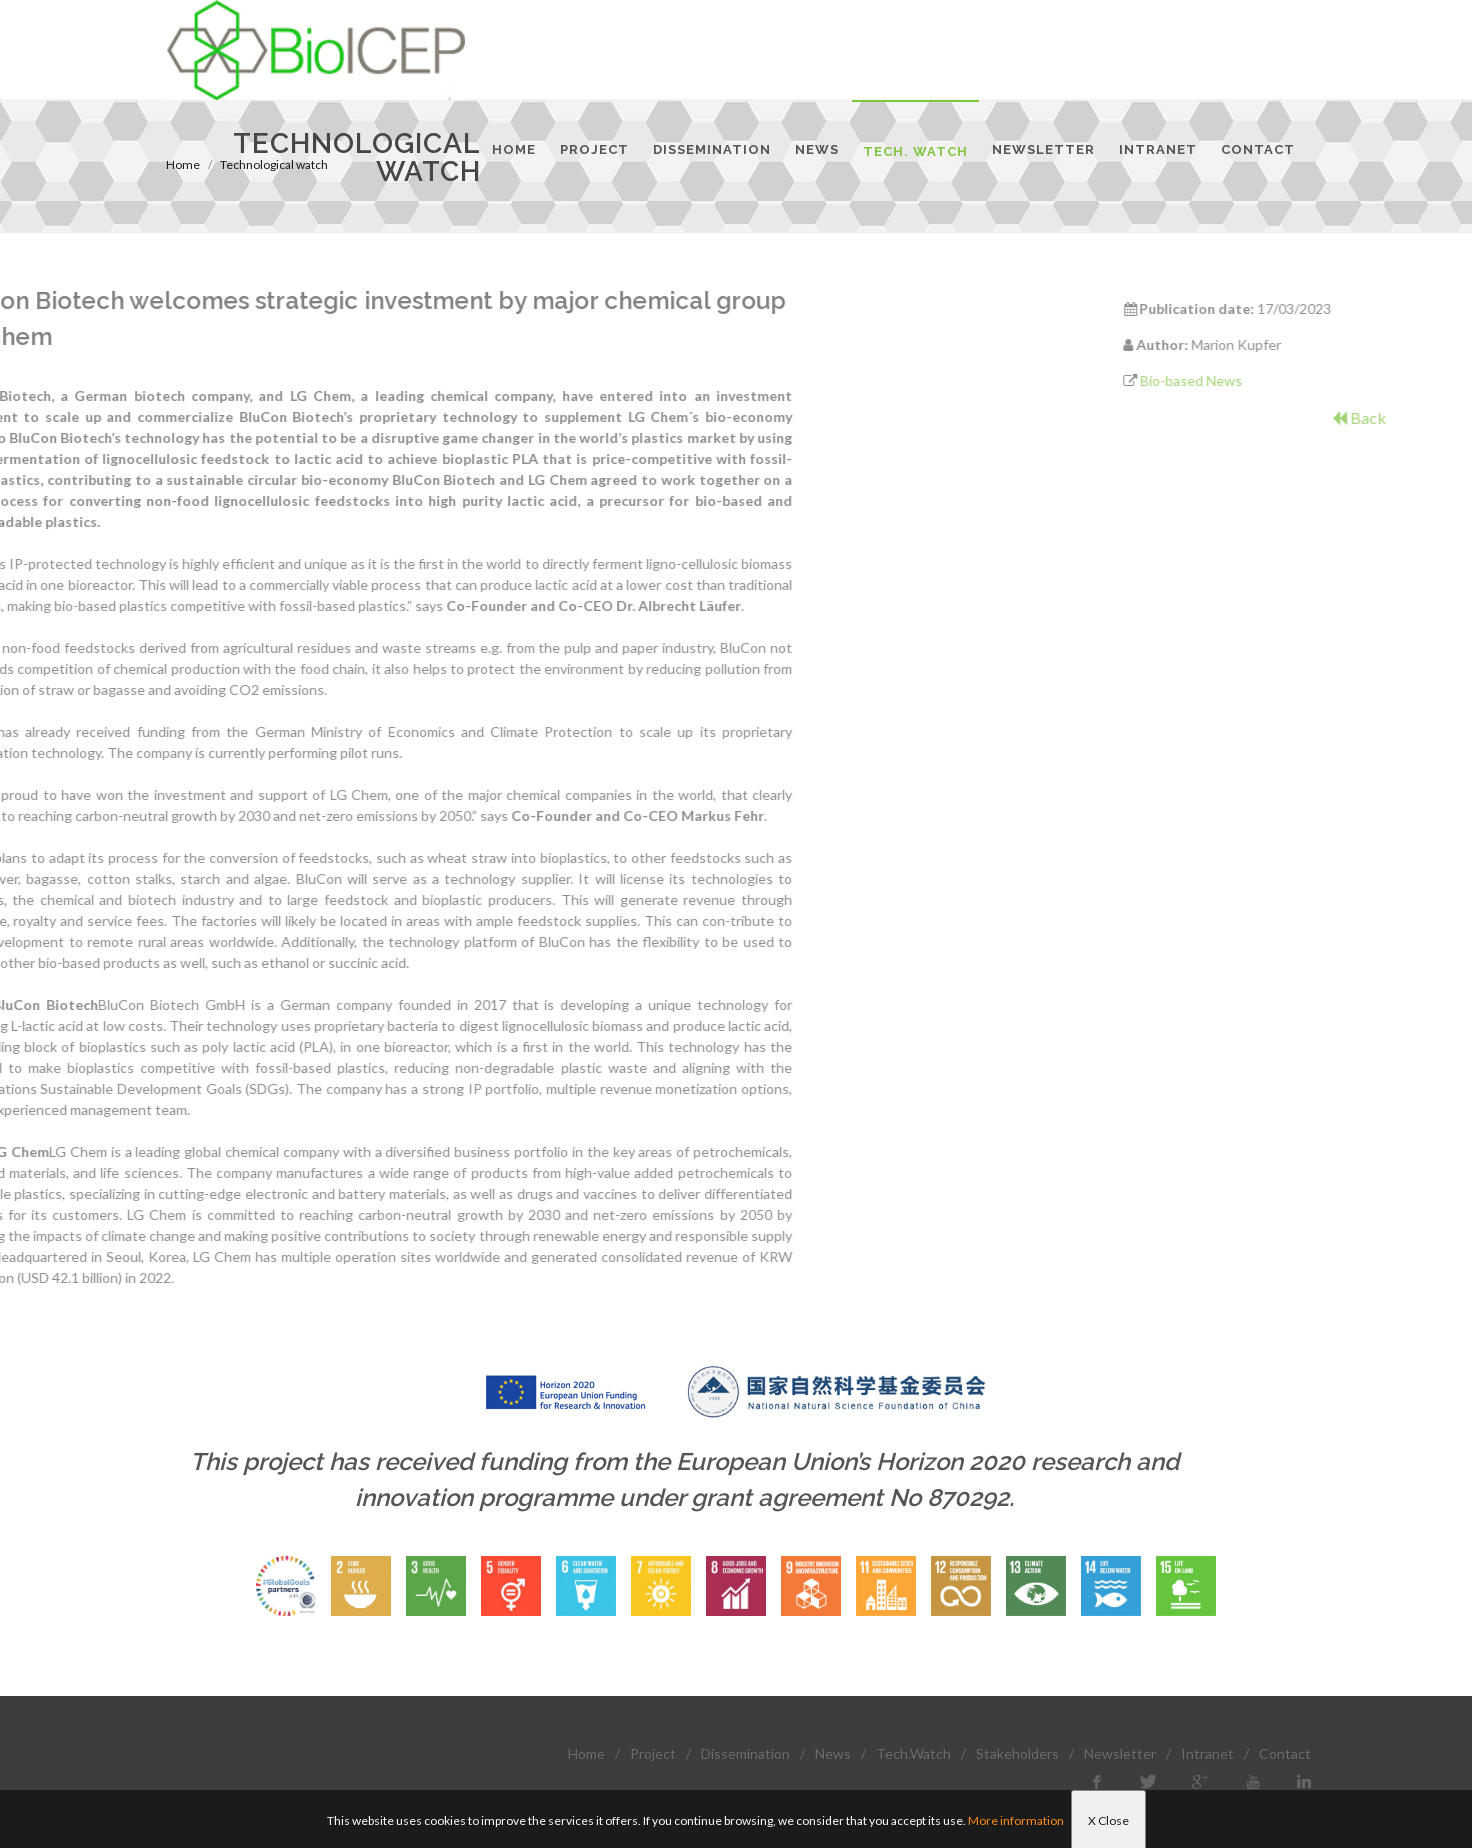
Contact (1285, 1753)
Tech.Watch (913, 1753)
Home (586, 1753)
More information (1016, 1820)
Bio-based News (1274, 380)
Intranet (1207, 1753)
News (833, 1753)
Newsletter (1120, 1753)
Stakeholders (1017, 1753)
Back (1441, 417)
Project (653, 1753)
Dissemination (745, 1753)
